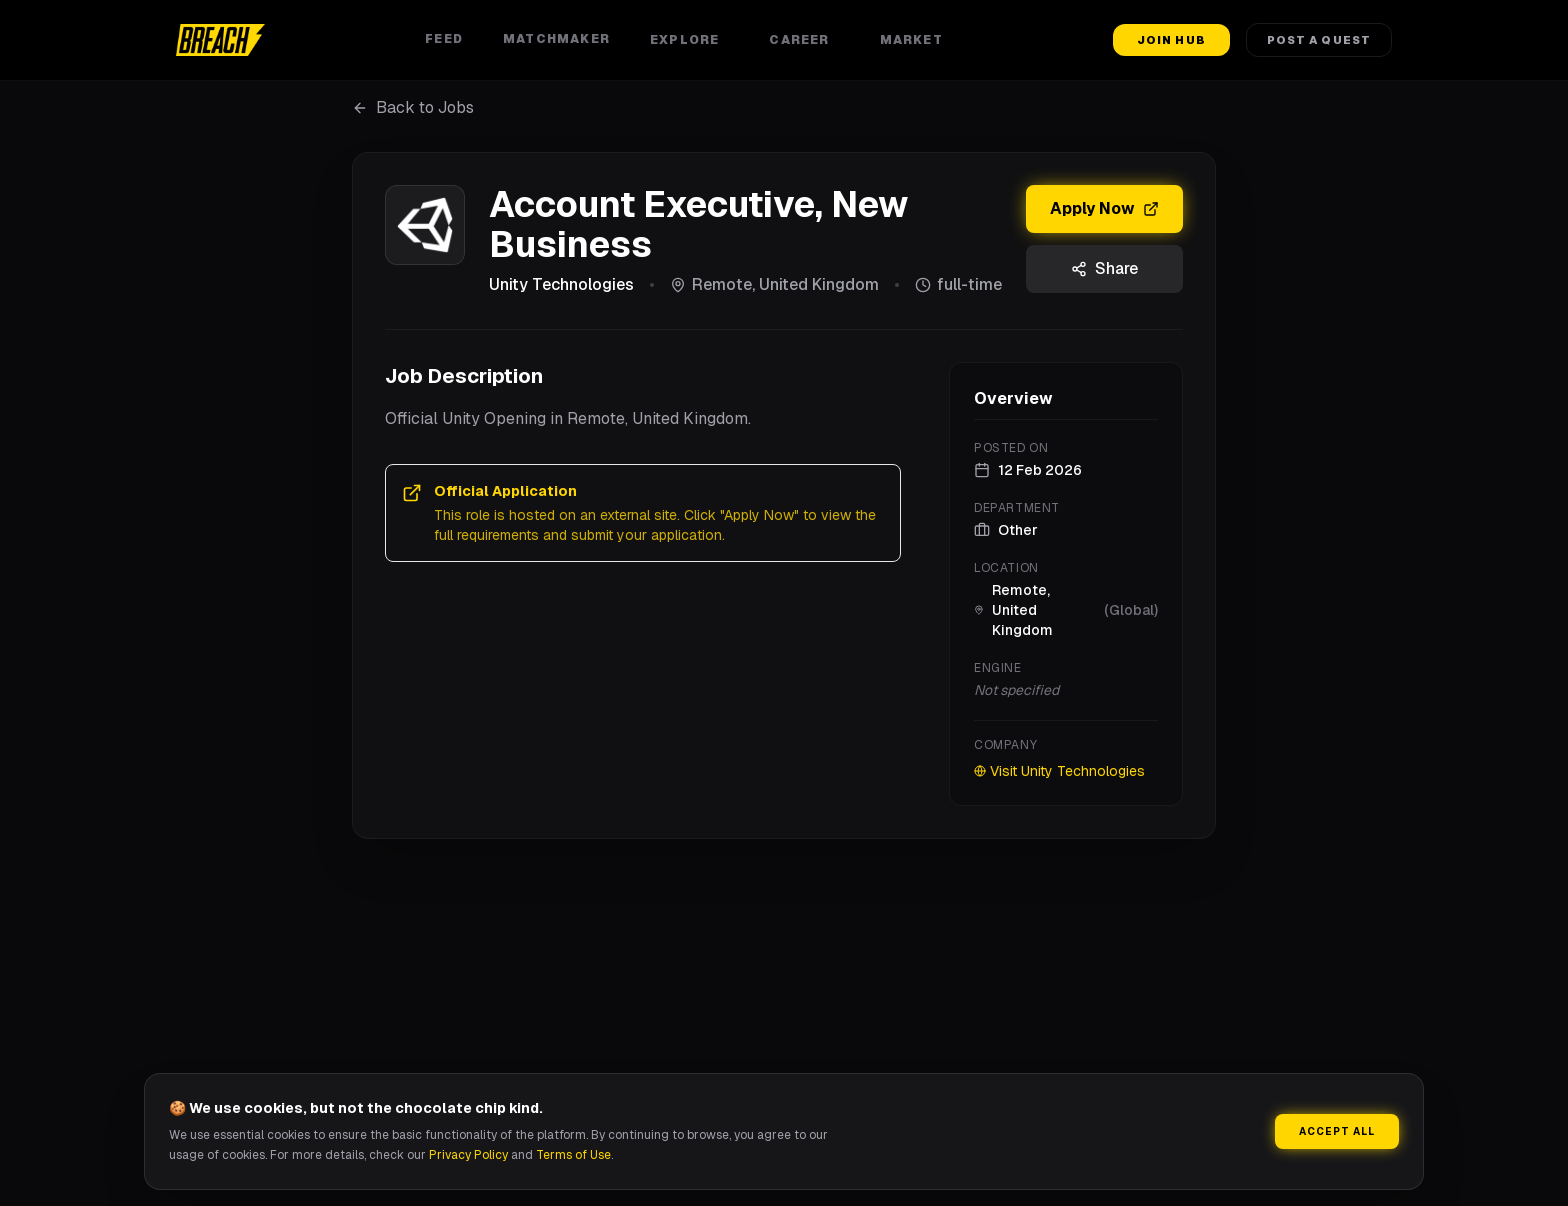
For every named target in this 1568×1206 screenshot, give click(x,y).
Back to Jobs (413, 107)
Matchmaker (556, 39)
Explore (689, 40)
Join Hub (1171, 40)
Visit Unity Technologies (1059, 771)
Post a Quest (1319, 40)
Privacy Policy (468, 1155)
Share (1104, 268)
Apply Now (1104, 208)
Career (804, 40)
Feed (444, 39)
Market (916, 40)
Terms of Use (573, 1155)
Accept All (1337, 1131)
